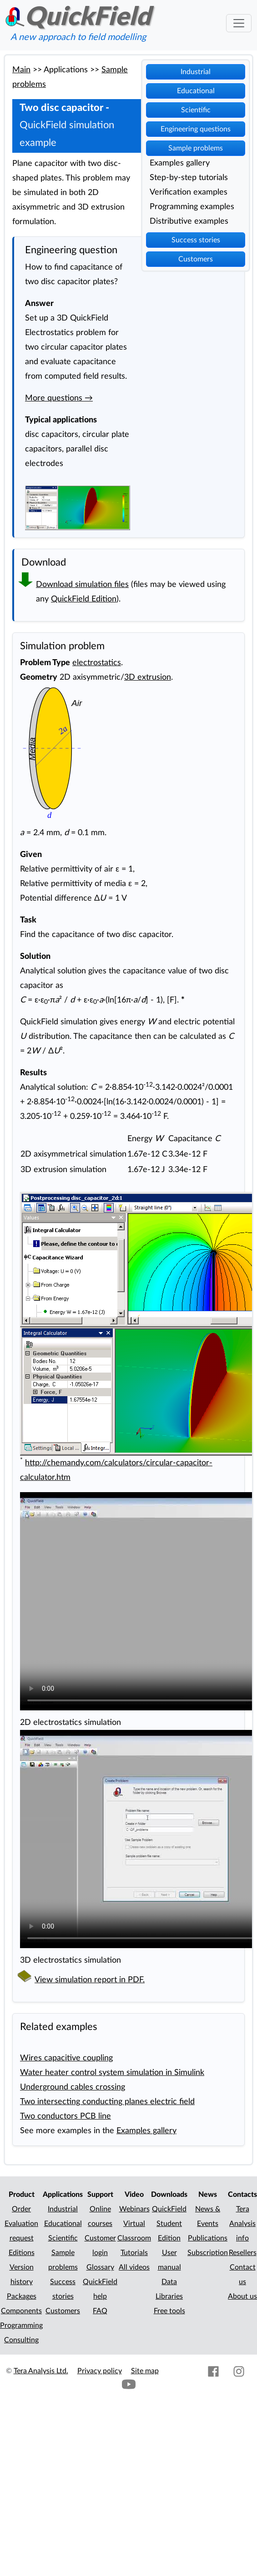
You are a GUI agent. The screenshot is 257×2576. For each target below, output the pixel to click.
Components (21, 2311)
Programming (21, 2325)
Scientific (196, 110)
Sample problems (195, 148)
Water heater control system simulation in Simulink (112, 2072)
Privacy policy (99, 2371)
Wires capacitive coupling (66, 2058)
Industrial (196, 71)
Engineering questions (196, 129)
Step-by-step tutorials (189, 177)
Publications (207, 2238)
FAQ (100, 2311)
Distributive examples (189, 221)
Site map (145, 2371)
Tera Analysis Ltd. (41, 2371)
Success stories (195, 240)
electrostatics (96, 662)
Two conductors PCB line (65, 2116)
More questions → (59, 398)
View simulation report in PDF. (90, 1979)
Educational (196, 91)
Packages (21, 2296)
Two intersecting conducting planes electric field (107, 2101)
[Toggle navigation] (239, 23)
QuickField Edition (83, 599)
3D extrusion (147, 677)
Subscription (207, 2252)
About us (242, 2296)
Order (21, 2209)
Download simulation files (82, 584)
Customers (195, 259)
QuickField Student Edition (169, 2223)
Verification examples (188, 192)
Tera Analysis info (242, 2223)
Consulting (21, 2340)
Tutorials (134, 2252)
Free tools (169, 2311)
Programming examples (192, 206)
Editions (22, 2252)
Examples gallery (180, 163)
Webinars (134, 2209)
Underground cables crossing (72, 2087)
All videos (134, 2267)
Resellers (243, 2252)
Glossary (100, 2267)
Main (21, 69)
